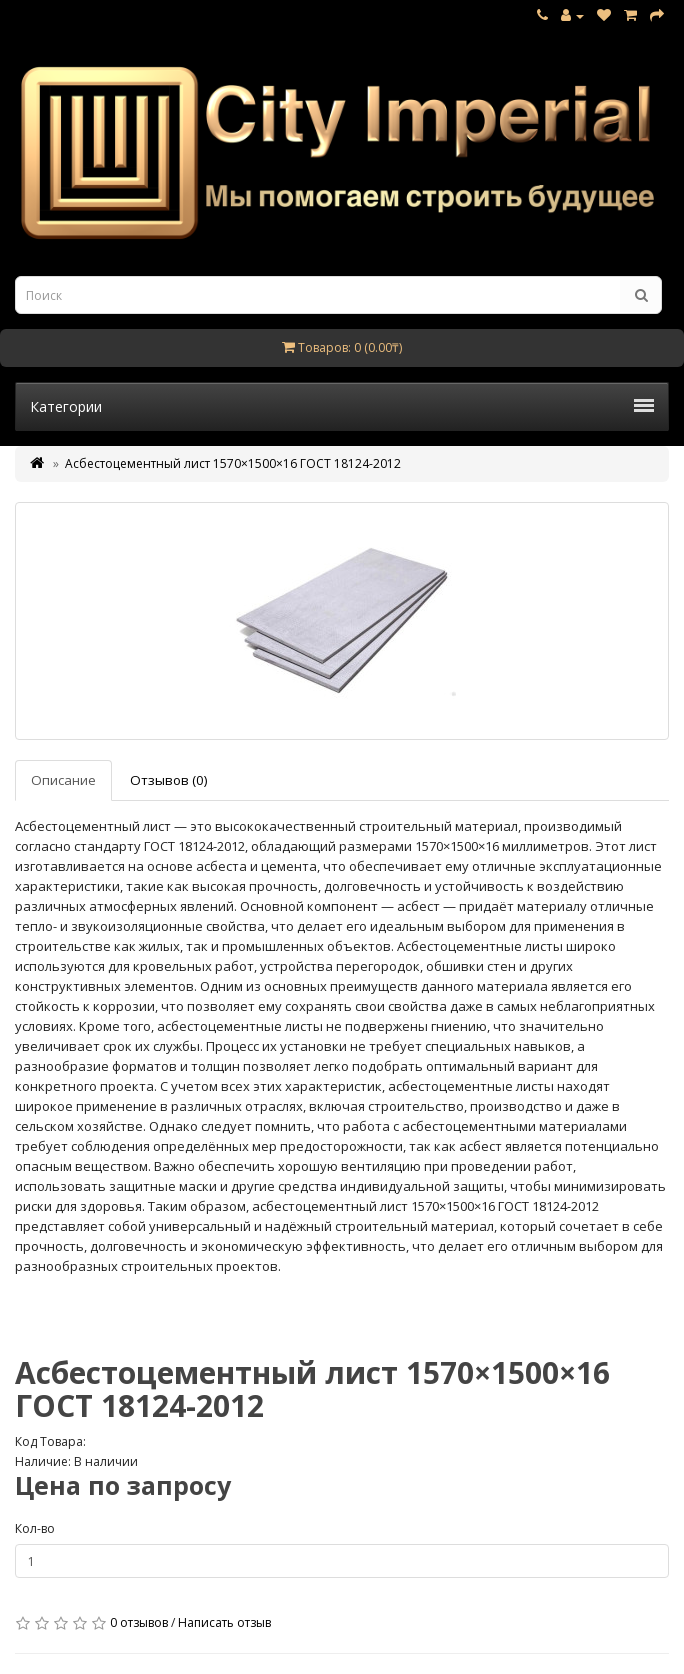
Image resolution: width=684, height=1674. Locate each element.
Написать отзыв (224, 1622)
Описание (63, 780)
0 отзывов (139, 1622)
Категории (342, 406)
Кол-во (35, 1528)
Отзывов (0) (169, 780)
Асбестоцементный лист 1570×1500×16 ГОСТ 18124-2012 (233, 463)
